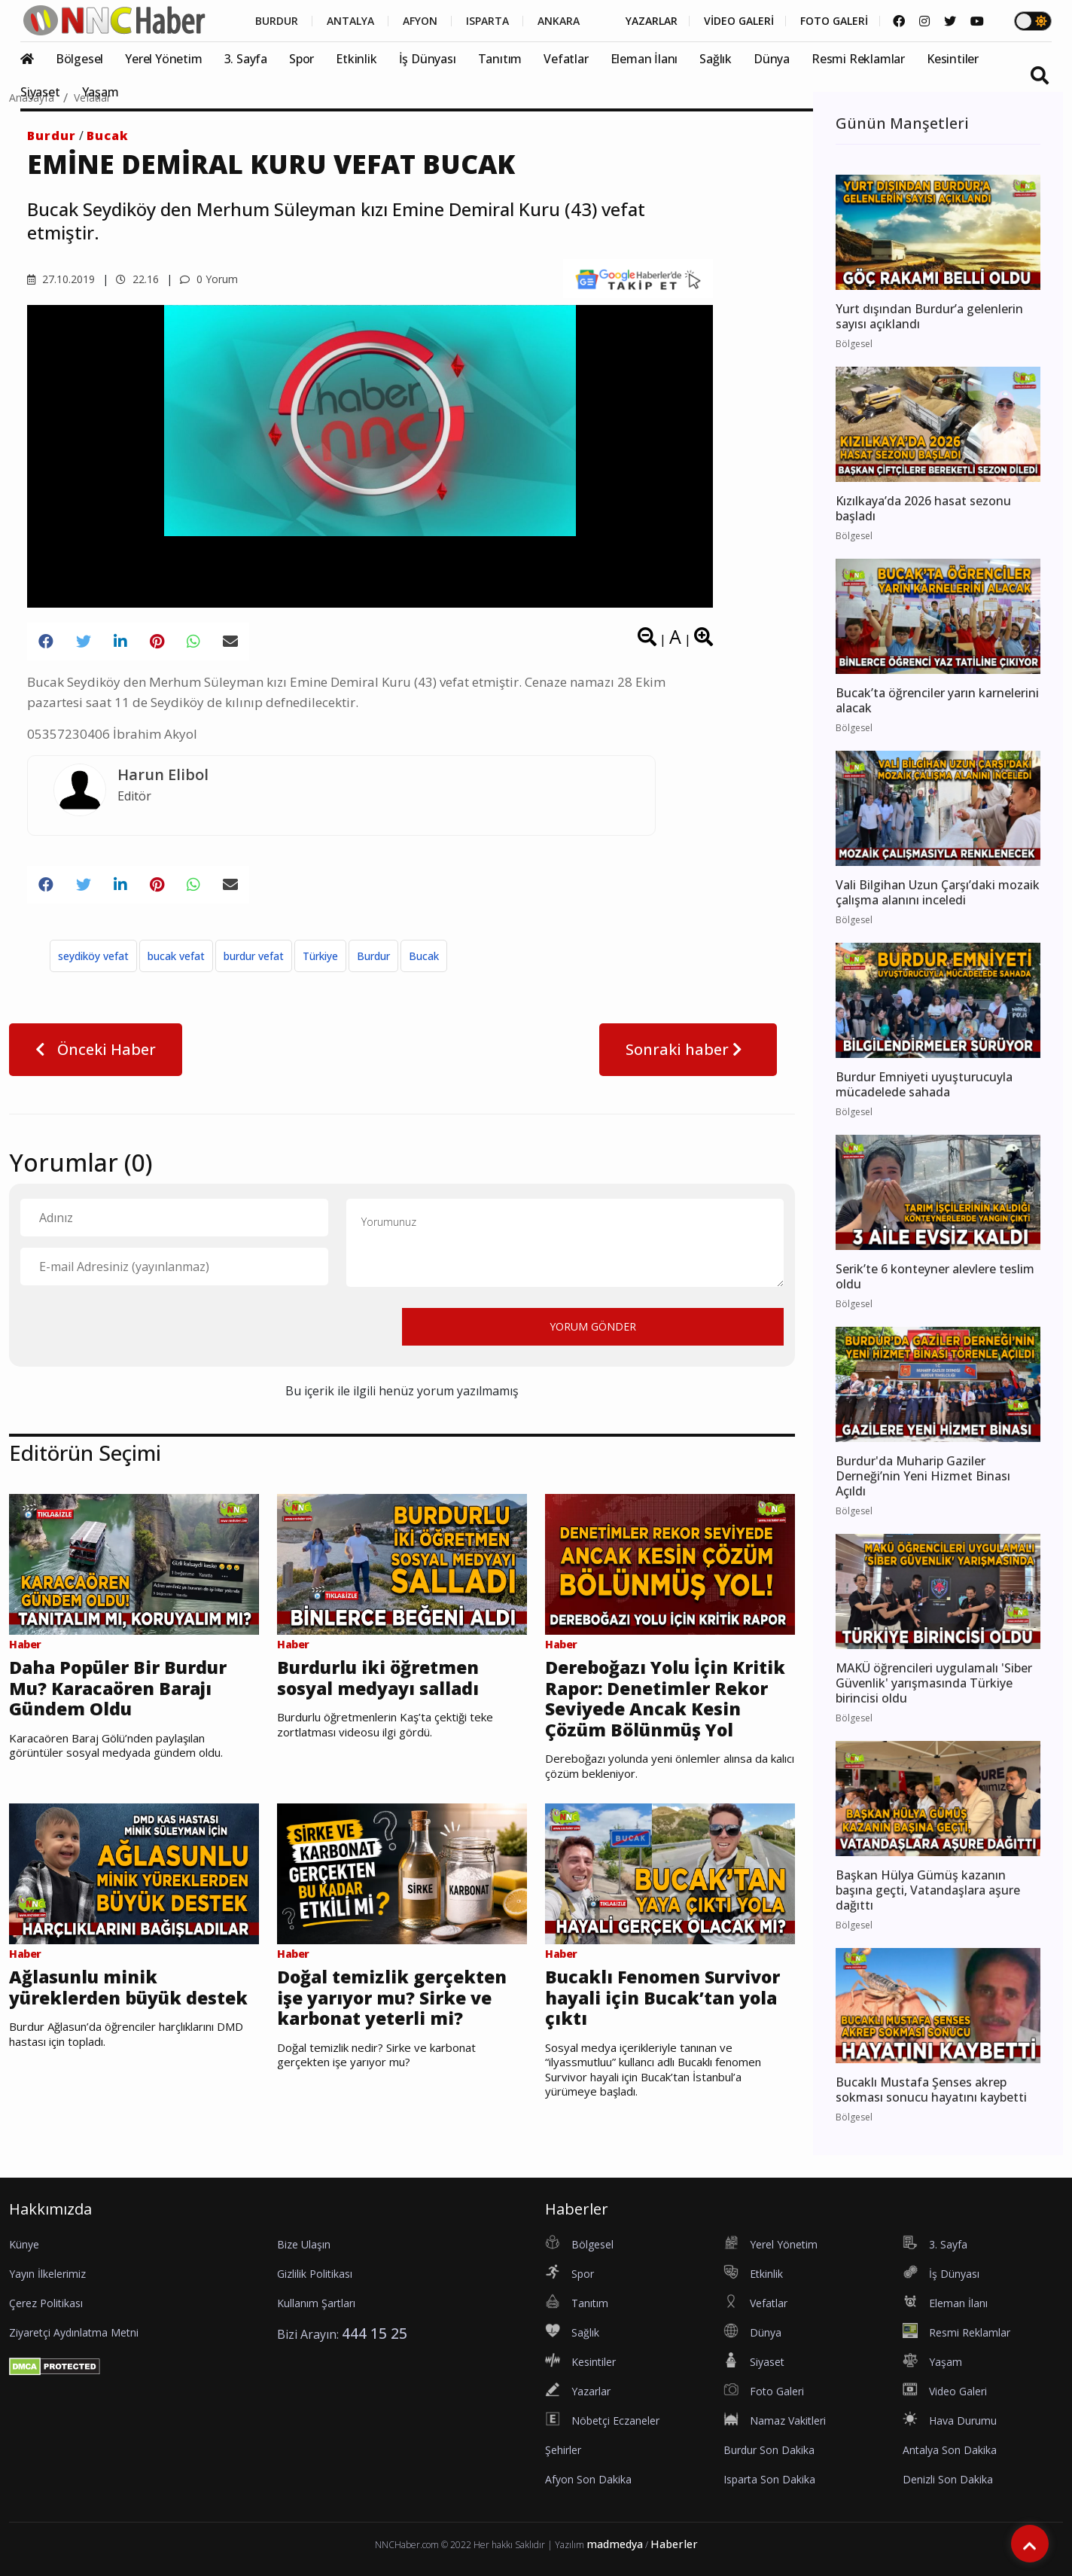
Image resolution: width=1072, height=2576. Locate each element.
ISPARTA (487, 21)
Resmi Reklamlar (858, 58)
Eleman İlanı (644, 58)
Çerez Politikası (46, 2303)
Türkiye (320, 956)
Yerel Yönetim (163, 58)
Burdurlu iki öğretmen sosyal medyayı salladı (378, 1678)
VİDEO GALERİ (739, 21)
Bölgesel (79, 58)
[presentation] (134, 1326)
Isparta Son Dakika (769, 2479)
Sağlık (715, 58)
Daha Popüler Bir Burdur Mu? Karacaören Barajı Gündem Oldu (118, 1688)
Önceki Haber (95, 1049)
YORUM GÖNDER (593, 1326)
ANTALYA (350, 21)
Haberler (674, 2544)
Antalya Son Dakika (950, 2450)
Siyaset (40, 92)
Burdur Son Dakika (769, 2450)
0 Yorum (209, 279)
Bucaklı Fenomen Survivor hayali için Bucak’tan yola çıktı (662, 1998)
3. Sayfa (245, 58)
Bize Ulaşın (303, 2244)
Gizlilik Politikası (314, 2274)
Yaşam (100, 92)
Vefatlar (566, 58)
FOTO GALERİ (834, 21)
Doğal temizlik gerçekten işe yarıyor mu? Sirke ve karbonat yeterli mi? (392, 1998)
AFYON (420, 21)
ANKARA (559, 21)
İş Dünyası (427, 58)
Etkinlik (356, 58)
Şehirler (563, 2450)
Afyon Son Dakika (588, 2479)
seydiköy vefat (93, 956)
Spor (301, 58)
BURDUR (276, 21)
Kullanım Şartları (316, 2303)
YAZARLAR (652, 21)
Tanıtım (500, 58)
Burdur (51, 136)
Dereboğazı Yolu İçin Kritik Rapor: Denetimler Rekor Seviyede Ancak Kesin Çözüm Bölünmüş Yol (665, 1698)
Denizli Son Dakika (948, 2479)
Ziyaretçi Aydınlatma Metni (74, 2332)
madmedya (614, 2544)
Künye (24, 2244)
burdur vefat (254, 956)
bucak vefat (176, 956)
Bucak (108, 136)
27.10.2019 (61, 279)
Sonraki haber (688, 1049)
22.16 (137, 279)
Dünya (772, 58)
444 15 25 (374, 2333)
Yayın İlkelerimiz (47, 2274)
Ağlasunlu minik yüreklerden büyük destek (128, 1987)
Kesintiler (953, 58)
